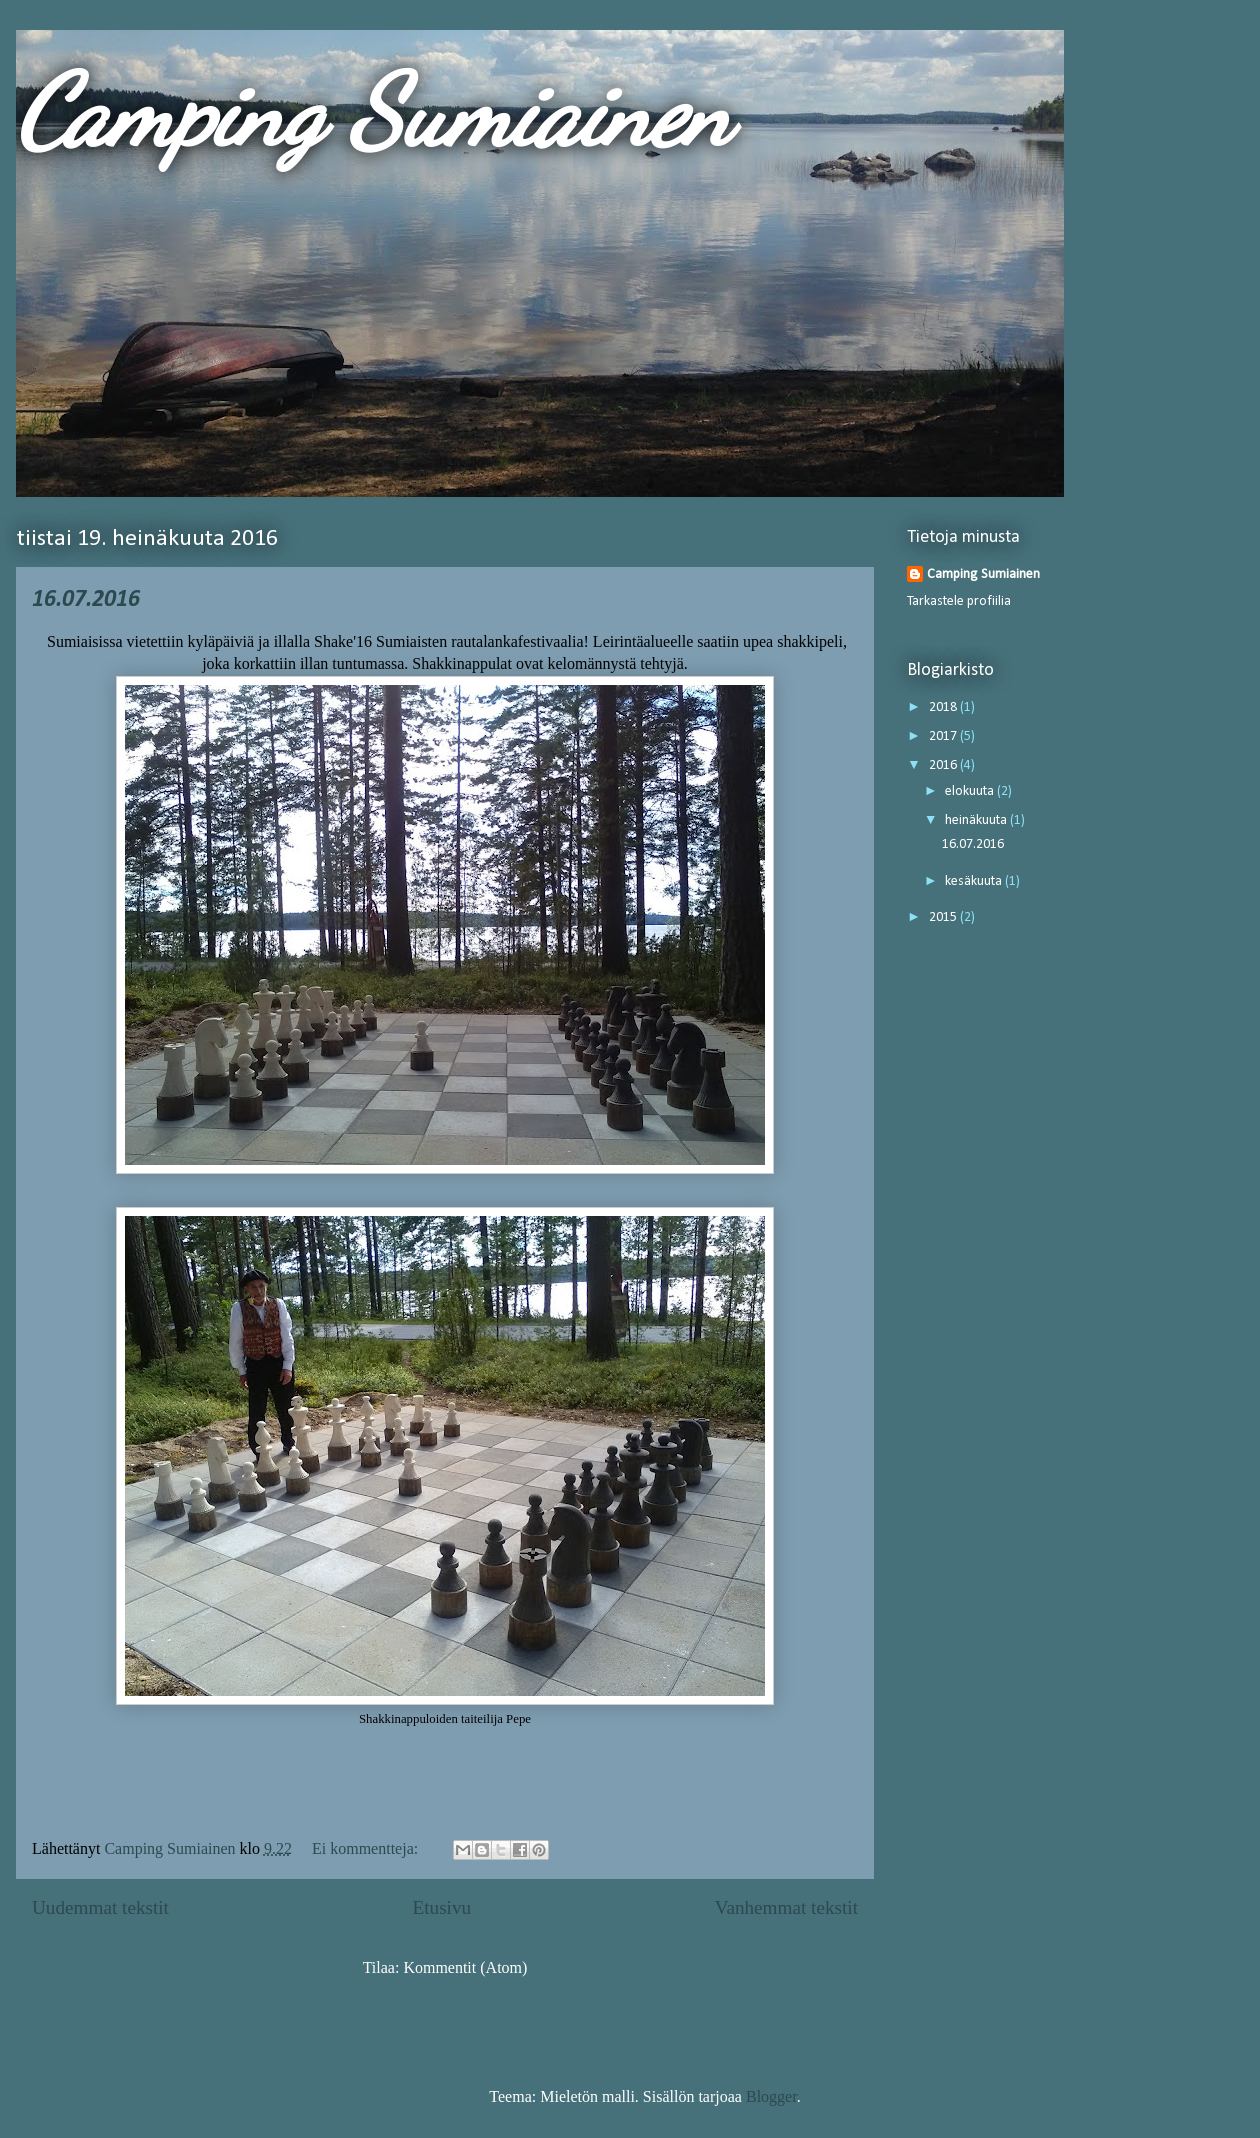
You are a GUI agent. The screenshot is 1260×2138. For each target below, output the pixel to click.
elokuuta (971, 791)
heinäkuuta (977, 820)
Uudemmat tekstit (100, 1907)
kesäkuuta (975, 881)
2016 (944, 765)
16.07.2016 (86, 600)
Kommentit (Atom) (465, 1967)
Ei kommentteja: (367, 1848)
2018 (944, 707)
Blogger (771, 2096)
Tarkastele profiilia (959, 601)
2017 (944, 736)
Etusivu (441, 1907)
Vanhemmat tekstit (786, 1907)
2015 (944, 917)
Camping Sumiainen (373, 112)
